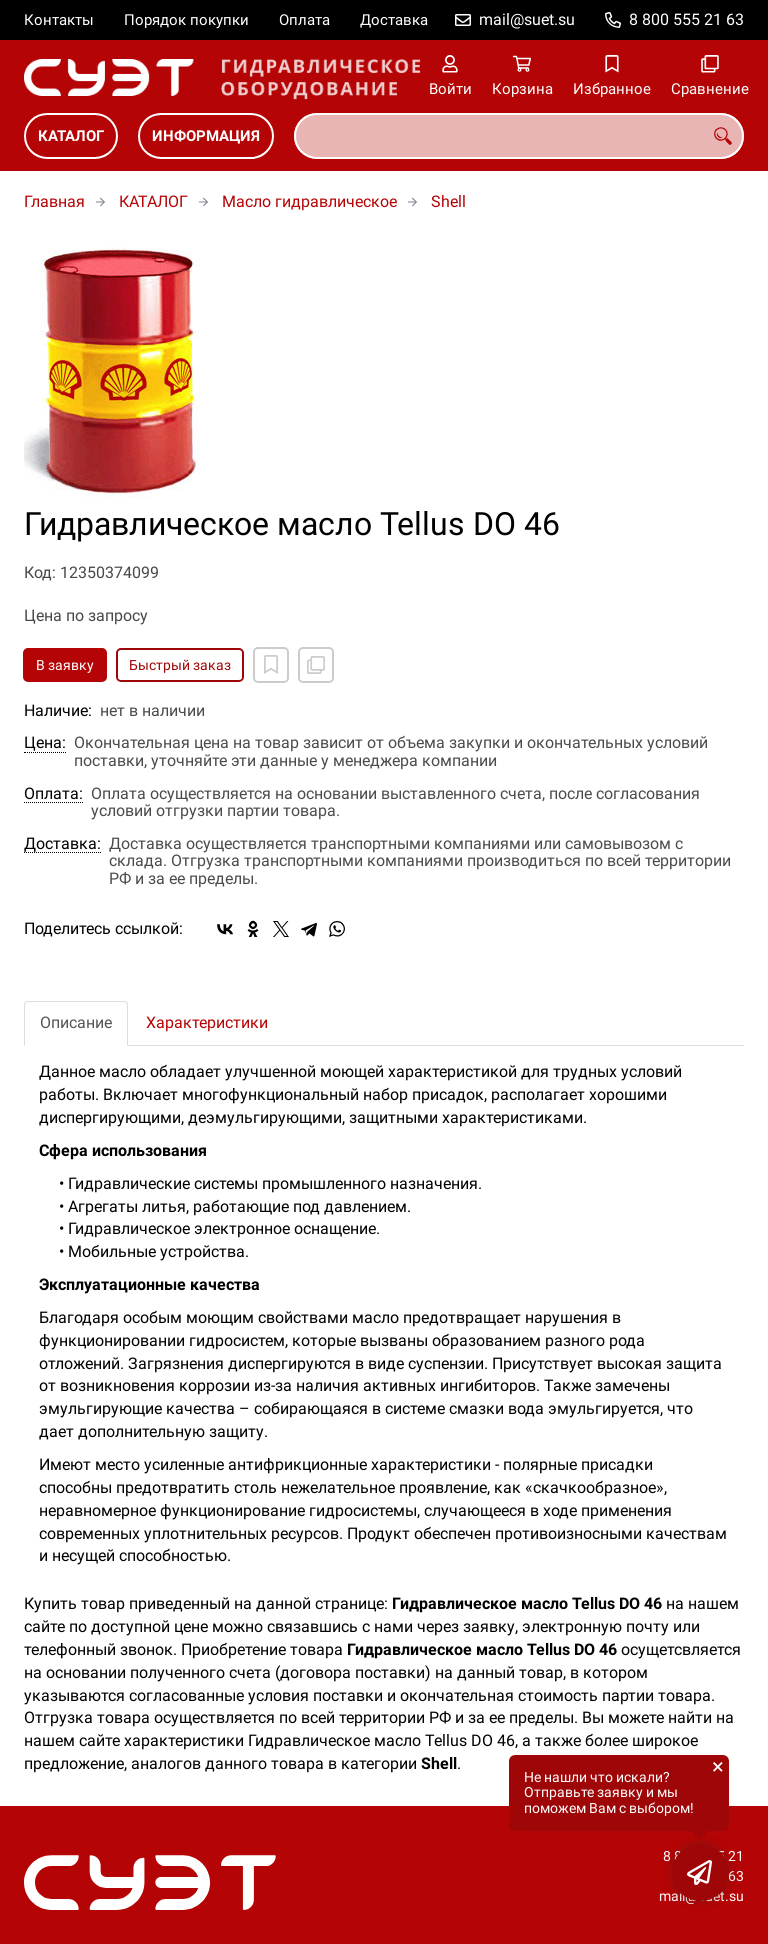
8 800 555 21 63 (686, 19)
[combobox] (519, 136)
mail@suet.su (527, 19)
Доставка (394, 20)
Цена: (45, 743)
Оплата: (53, 794)
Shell (448, 201)
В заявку (65, 665)
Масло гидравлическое (309, 201)
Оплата (304, 20)
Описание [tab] (76, 1022)
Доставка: (62, 844)
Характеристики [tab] (207, 1022)
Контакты (59, 20)
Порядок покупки (186, 20)
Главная (54, 201)
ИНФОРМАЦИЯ (206, 136)
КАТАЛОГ (71, 136)
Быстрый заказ (180, 665)
